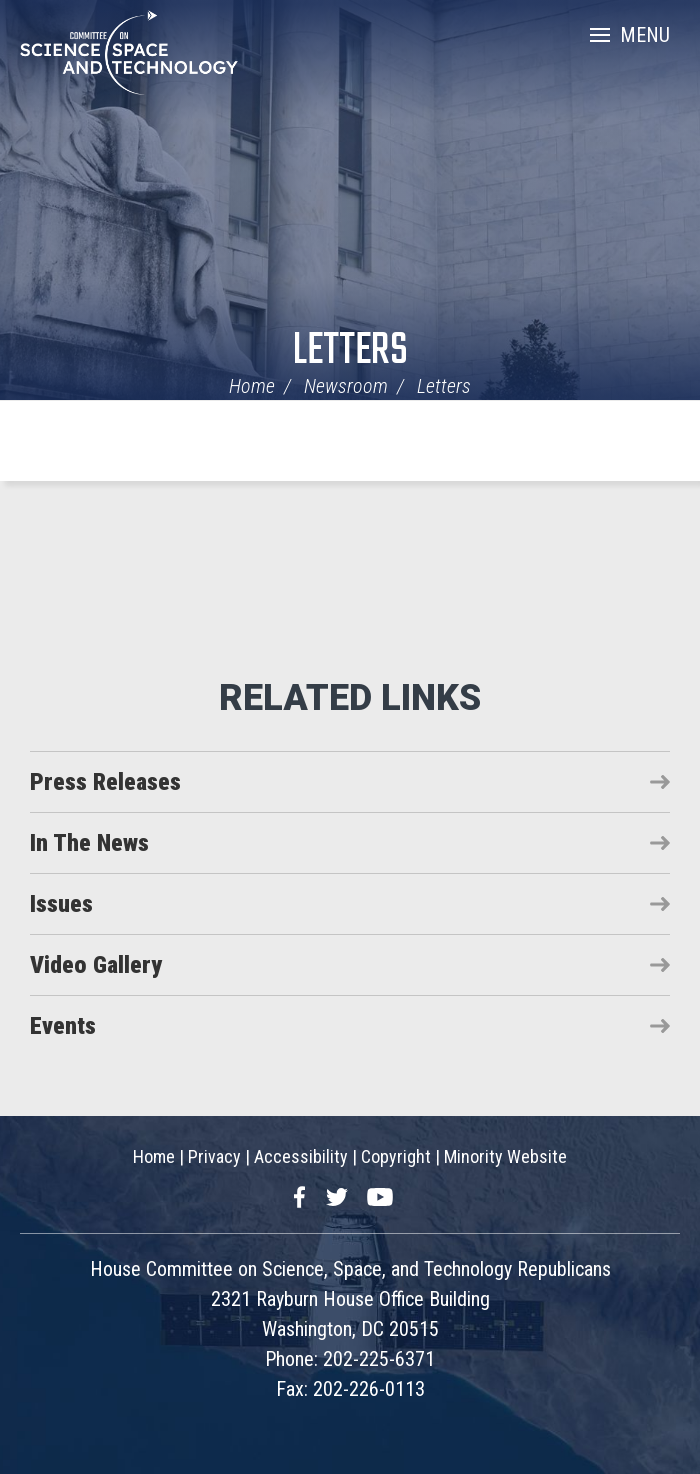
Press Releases (105, 782)
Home (252, 386)
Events (63, 1026)
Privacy (214, 1156)
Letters (350, 351)
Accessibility (301, 1156)
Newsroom (346, 386)
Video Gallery (96, 965)
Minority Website (505, 1156)
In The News (89, 843)
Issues (61, 904)
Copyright (396, 1156)
